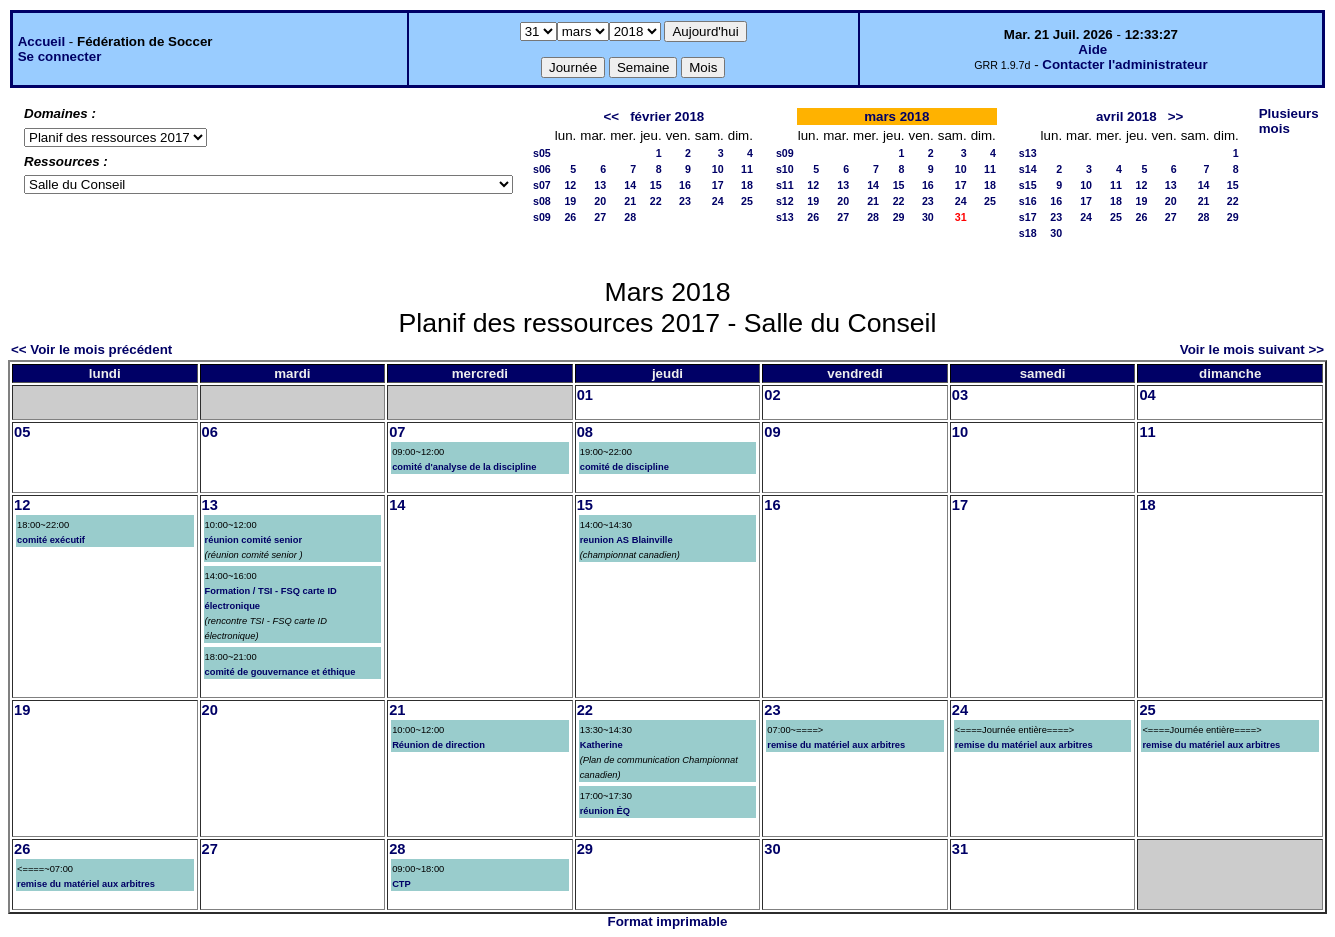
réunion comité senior (253, 540)
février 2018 (667, 116)
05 (22, 432)
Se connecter (60, 56)
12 (570, 185)
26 (570, 217)
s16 (1028, 201)
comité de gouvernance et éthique (280, 672)
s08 (542, 201)
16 (685, 185)
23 (685, 201)
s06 (542, 169)
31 (960, 849)
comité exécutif (51, 540)
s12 (785, 201)
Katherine (601, 745)
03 (960, 395)
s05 (542, 153)
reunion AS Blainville (626, 540)
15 (656, 185)
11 (747, 169)
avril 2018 (1126, 116)
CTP (401, 884)
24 (718, 201)
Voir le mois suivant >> (1252, 349)
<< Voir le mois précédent (91, 349)
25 (747, 201)
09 (772, 432)
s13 (785, 217)
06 (210, 432)
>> (1176, 116)
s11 (785, 185)
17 (718, 185)
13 (600, 185)
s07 (542, 185)
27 (600, 217)
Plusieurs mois (1289, 121)
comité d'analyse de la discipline (464, 467)
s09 (542, 217)
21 (630, 201)
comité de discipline (624, 467)
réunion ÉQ (605, 811)
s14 (1028, 169)
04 (1147, 395)
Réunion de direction (438, 745)
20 (600, 201)
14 (630, 185)
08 (585, 432)
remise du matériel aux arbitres (836, 745)
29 (899, 217)
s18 (1028, 233)
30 (928, 217)
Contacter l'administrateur (1124, 64)
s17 (1028, 217)
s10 (785, 169)
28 (630, 217)
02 (772, 395)
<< (611, 116)
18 (747, 185)
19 (570, 201)
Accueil (41, 41)
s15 (1028, 185)
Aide (1092, 49)
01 (585, 395)
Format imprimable (668, 921)
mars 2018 (896, 116)
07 (397, 432)
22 (656, 201)
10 (718, 169)
